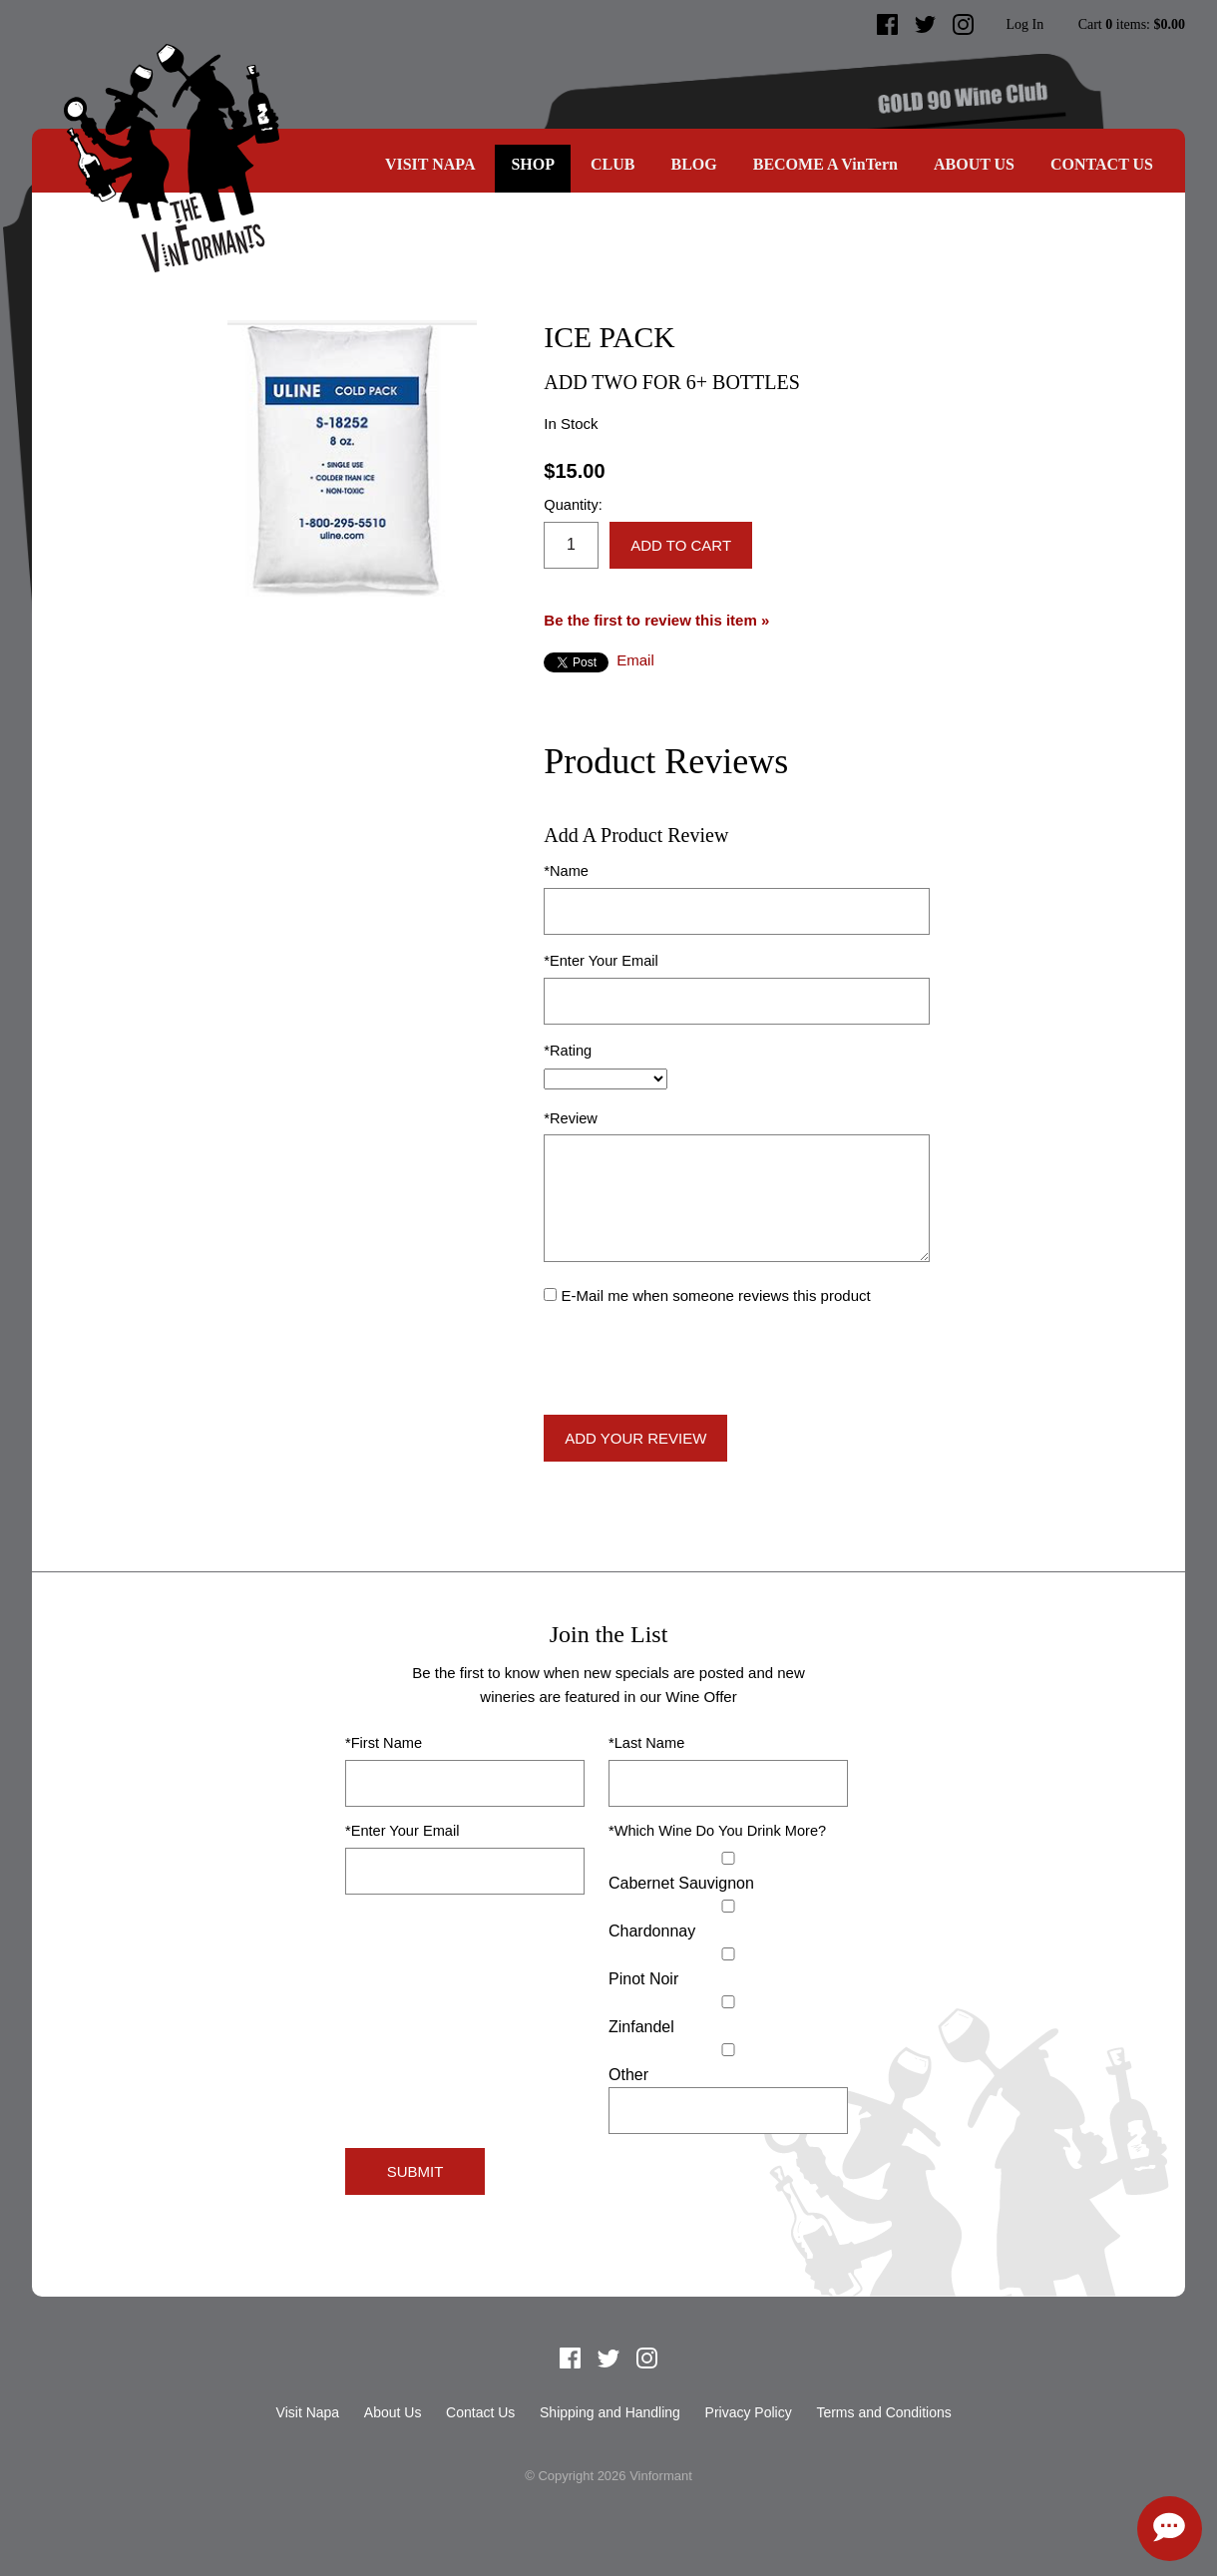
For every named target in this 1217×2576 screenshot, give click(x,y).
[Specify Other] (728, 2110)
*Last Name (646, 1743)
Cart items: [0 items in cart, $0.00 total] (1131, 25)
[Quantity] (571, 545)
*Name (566, 871)
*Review (571, 1118)
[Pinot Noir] (728, 1953)
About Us (974, 164)
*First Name (383, 1743)
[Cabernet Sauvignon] (728, 1858)
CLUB (612, 164)
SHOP (533, 164)
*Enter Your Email (600, 961)
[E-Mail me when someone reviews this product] (550, 1294)
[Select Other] (728, 2049)
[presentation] (695, 1361)
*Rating (568, 1051)
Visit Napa (430, 164)
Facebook (888, 25)
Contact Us (1101, 164)
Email (635, 659)
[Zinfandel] (728, 2001)
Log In (1024, 25)
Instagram (964, 25)
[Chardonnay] (728, 1906)
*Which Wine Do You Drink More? (717, 1831)
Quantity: (573, 505)
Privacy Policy (748, 2412)
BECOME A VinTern (825, 164)
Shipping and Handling (610, 2412)
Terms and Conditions (883, 2412)
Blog (693, 164)
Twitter (926, 25)
